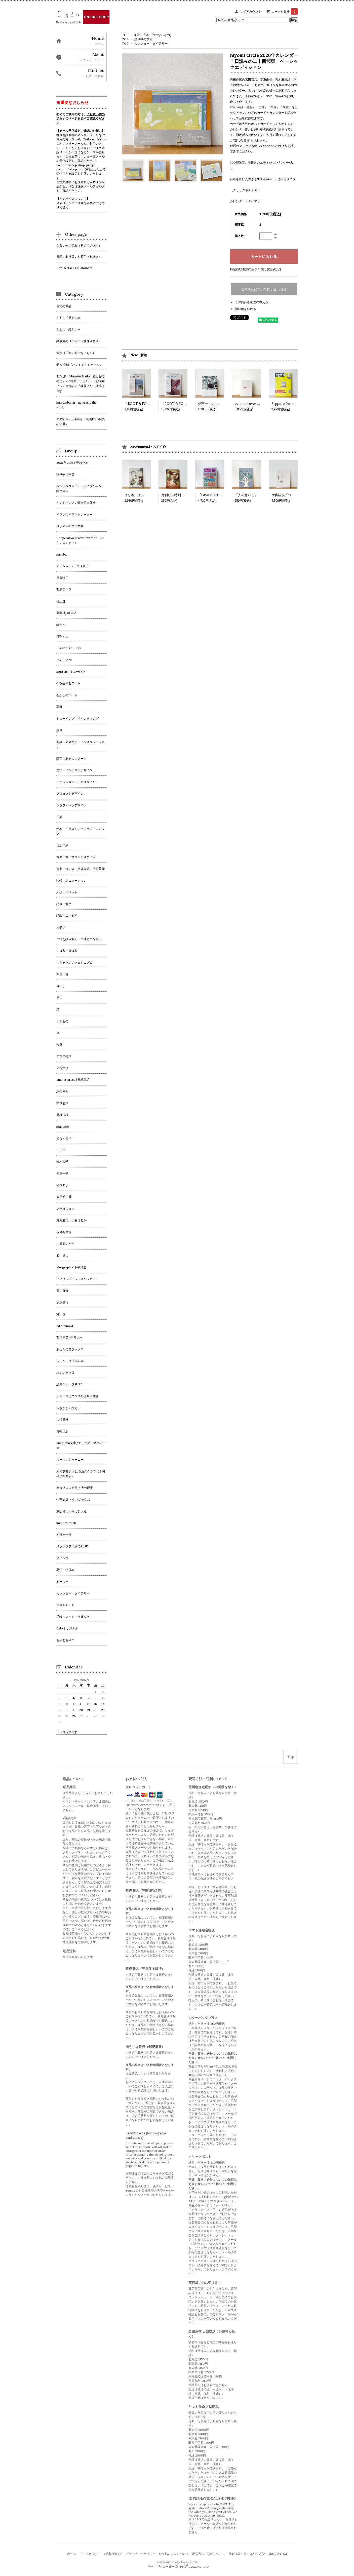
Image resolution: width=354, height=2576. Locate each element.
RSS (271, 2554)
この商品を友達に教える (251, 302)
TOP (125, 35)
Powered (178, 2566)
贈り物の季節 (143, 39)
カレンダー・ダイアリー (151, 43)
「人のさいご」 (246, 495)
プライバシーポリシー (140, 2554)
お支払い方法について (174, 2554)
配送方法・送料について (208, 2554)
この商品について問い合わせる (264, 289)
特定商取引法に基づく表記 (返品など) (255, 269)
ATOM (282, 2554)
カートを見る (284, 11)
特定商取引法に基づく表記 (247, 2554)
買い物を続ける (245, 309)
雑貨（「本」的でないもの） (153, 35)
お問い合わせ (113, 2554)
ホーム (71, 2554)
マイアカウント (250, 11)
